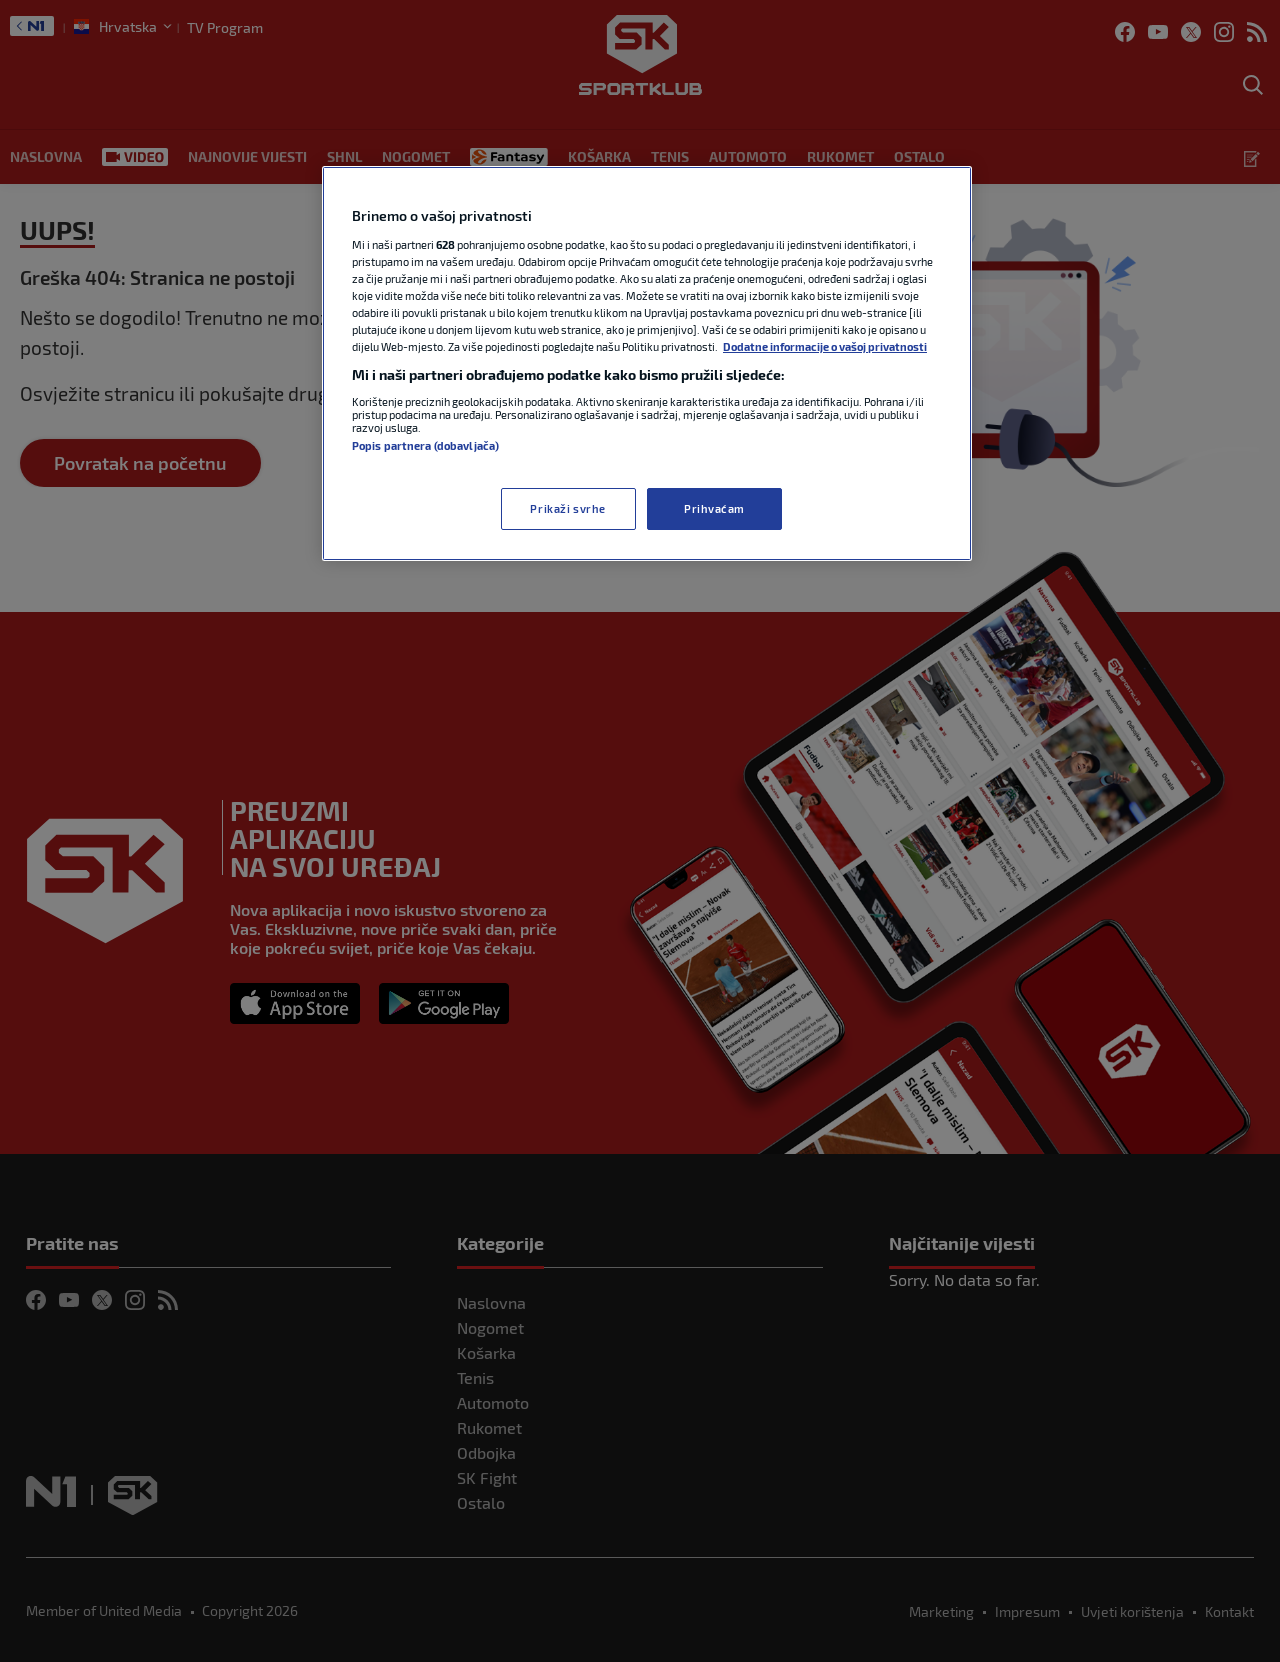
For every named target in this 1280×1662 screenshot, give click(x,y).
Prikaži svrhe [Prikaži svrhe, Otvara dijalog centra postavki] (567, 508)
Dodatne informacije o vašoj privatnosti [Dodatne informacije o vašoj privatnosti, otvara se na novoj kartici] (825, 346)
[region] (647, 363)
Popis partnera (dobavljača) (425, 445)
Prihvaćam (714, 508)
